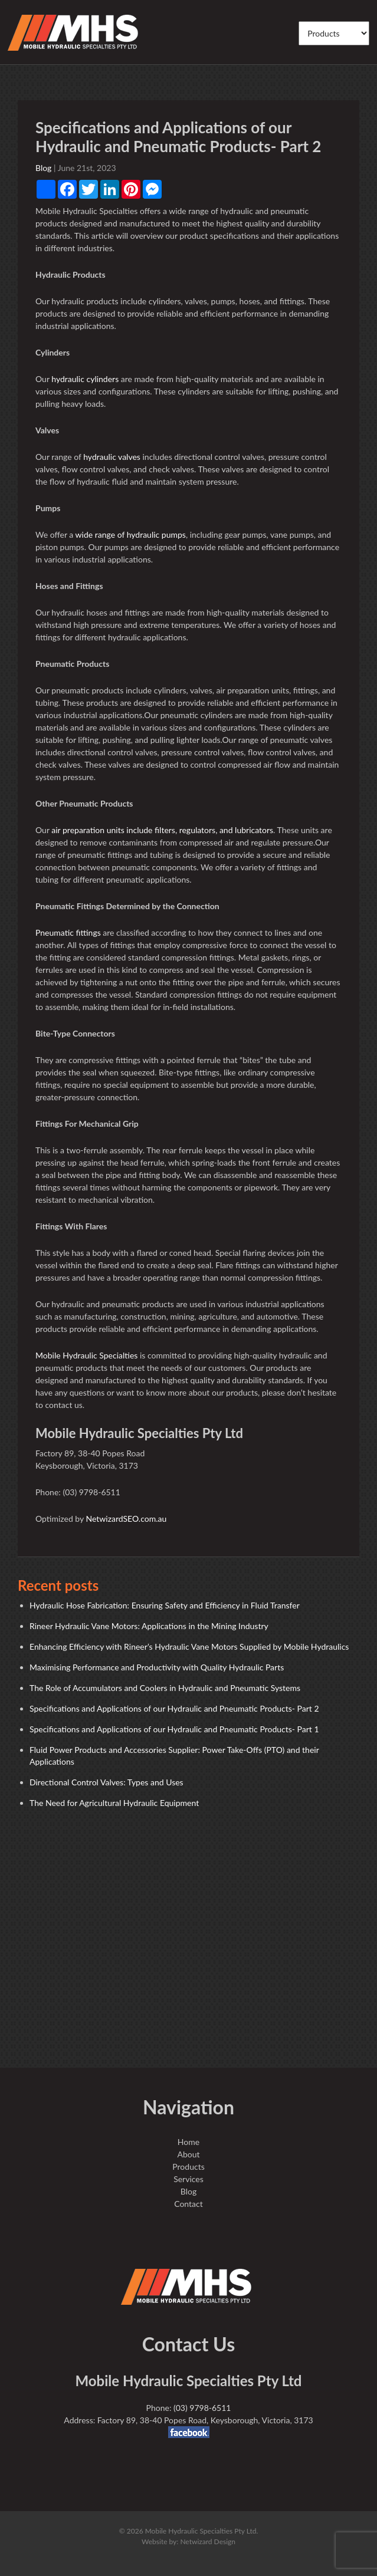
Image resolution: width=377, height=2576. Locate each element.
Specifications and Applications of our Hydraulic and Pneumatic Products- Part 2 (174, 1708)
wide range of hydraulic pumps (131, 534)
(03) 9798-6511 (202, 2408)
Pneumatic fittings (68, 932)
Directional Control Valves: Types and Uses (106, 1782)
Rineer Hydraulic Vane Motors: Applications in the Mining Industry (148, 1626)
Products (188, 2167)
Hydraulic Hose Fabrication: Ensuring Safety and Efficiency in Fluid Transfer (164, 1605)
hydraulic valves (111, 457)
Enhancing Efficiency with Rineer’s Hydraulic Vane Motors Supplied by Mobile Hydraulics (189, 1646)
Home (188, 2142)
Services (188, 2179)
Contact (188, 2204)
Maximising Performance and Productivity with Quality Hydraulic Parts (156, 1667)
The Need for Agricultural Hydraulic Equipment (114, 1803)
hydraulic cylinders (85, 379)
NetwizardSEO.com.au (126, 1519)
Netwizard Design (207, 2541)
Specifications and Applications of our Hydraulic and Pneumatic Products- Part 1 (174, 1729)
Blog (43, 168)
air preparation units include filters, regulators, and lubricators (162, 830)
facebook (188, 2432)
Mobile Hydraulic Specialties (86, 1355)
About (188, 2154)
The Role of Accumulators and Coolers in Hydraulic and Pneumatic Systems (164, 1688)
